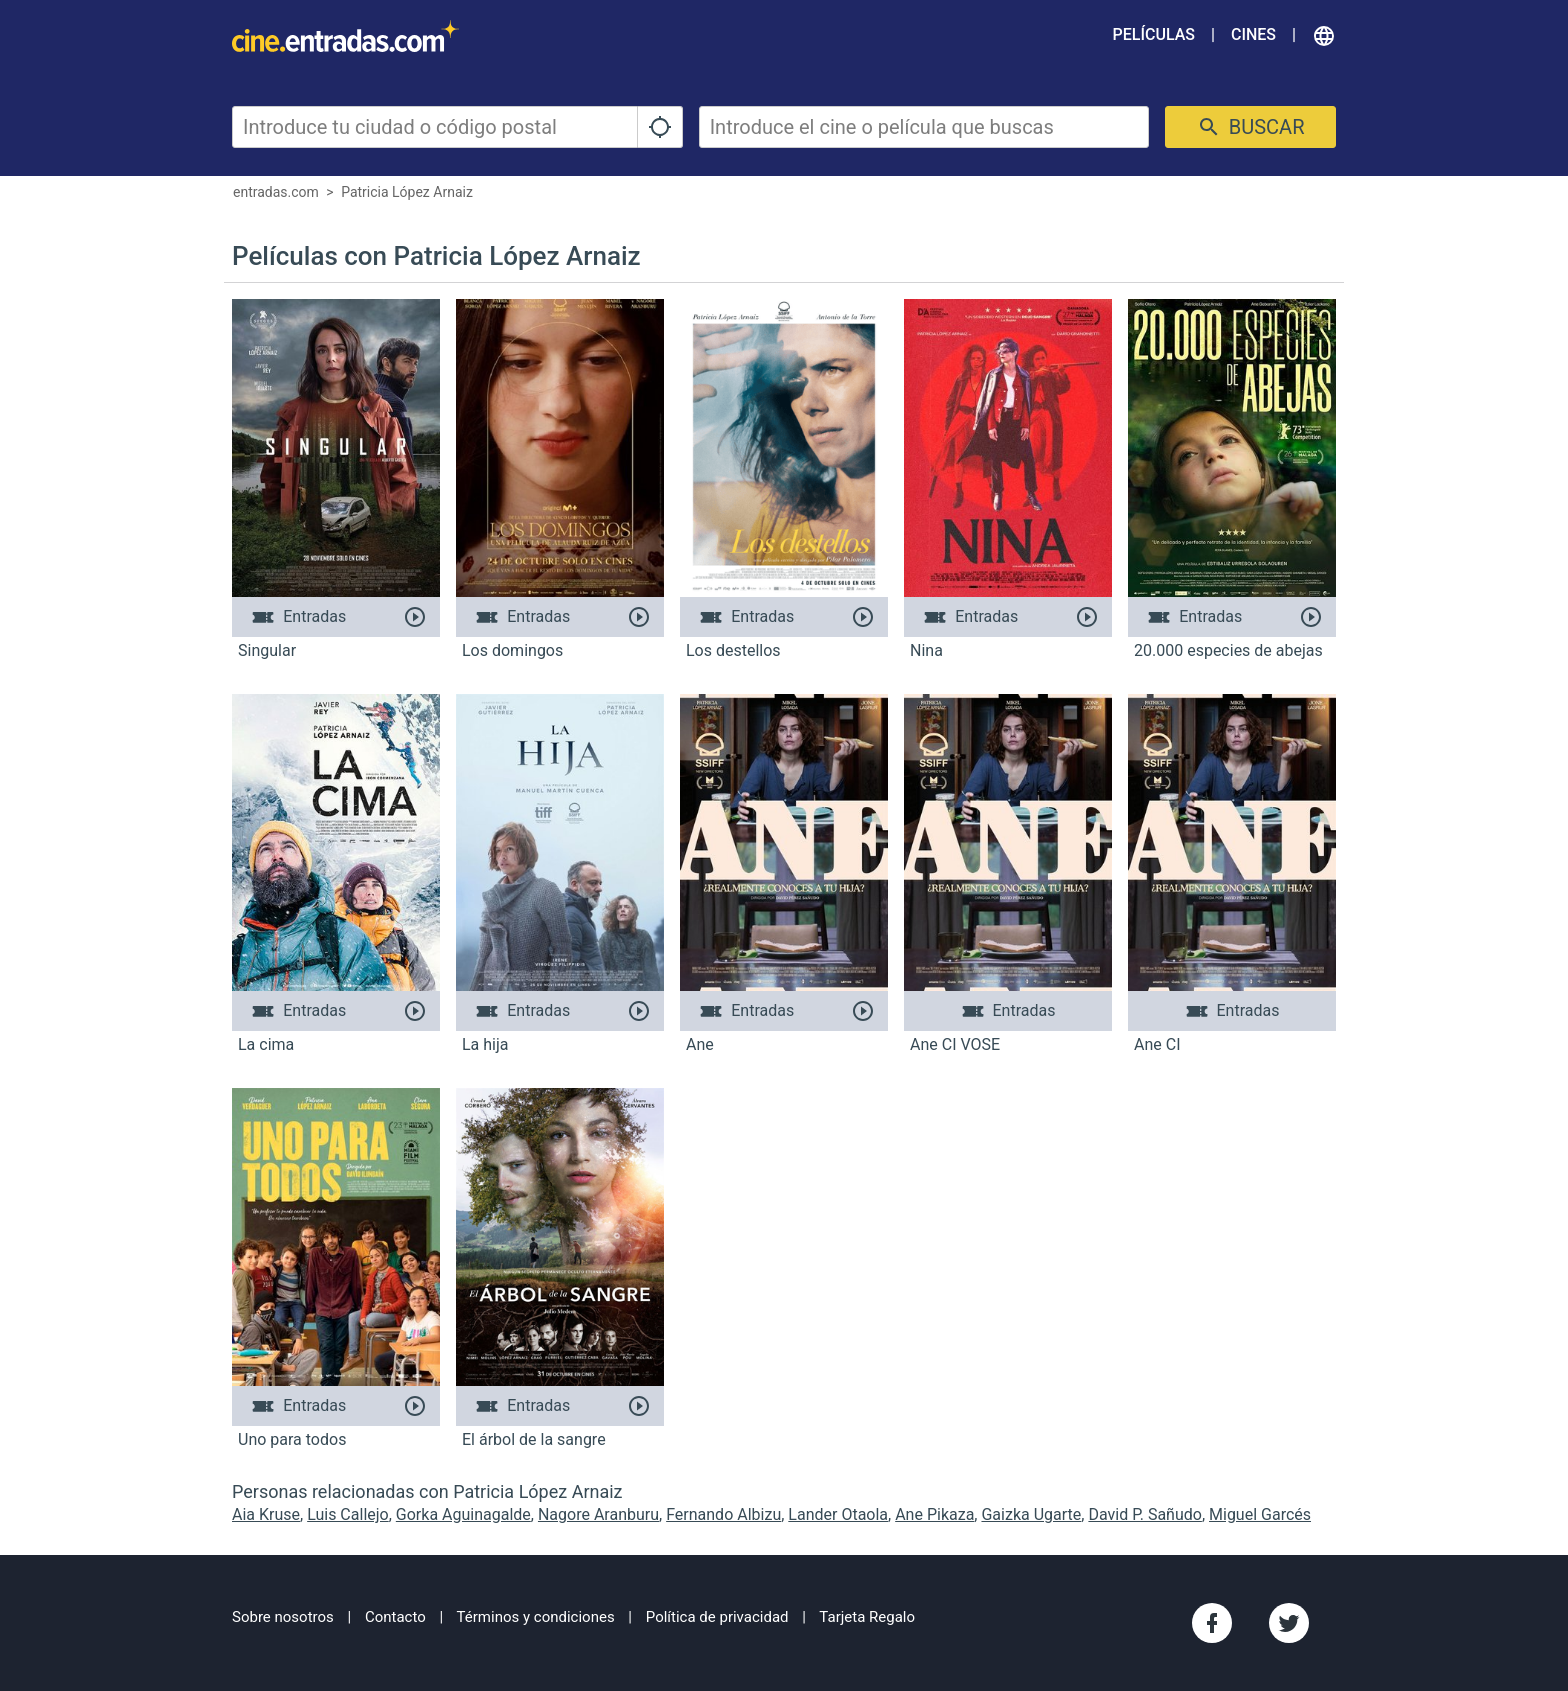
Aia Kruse (266, 1514)
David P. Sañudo (1144, 1514)
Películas (1154, 34)
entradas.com (276, 192)
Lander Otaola (838, 1514)
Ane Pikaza (934, 1514)
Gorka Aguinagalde (463, 1514)
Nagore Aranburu (598, 1514)
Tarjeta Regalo (867, 1617)
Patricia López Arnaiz (407, 192)
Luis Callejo (348, 1514)
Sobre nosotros (283, 1617)
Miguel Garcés (1260, 1514)
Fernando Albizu (723, 1514)
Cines (1253, 34)
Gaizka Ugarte (1031, 1514)
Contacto (395, 1617)
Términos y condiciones (536, 1617)
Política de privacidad (717, 1617)
